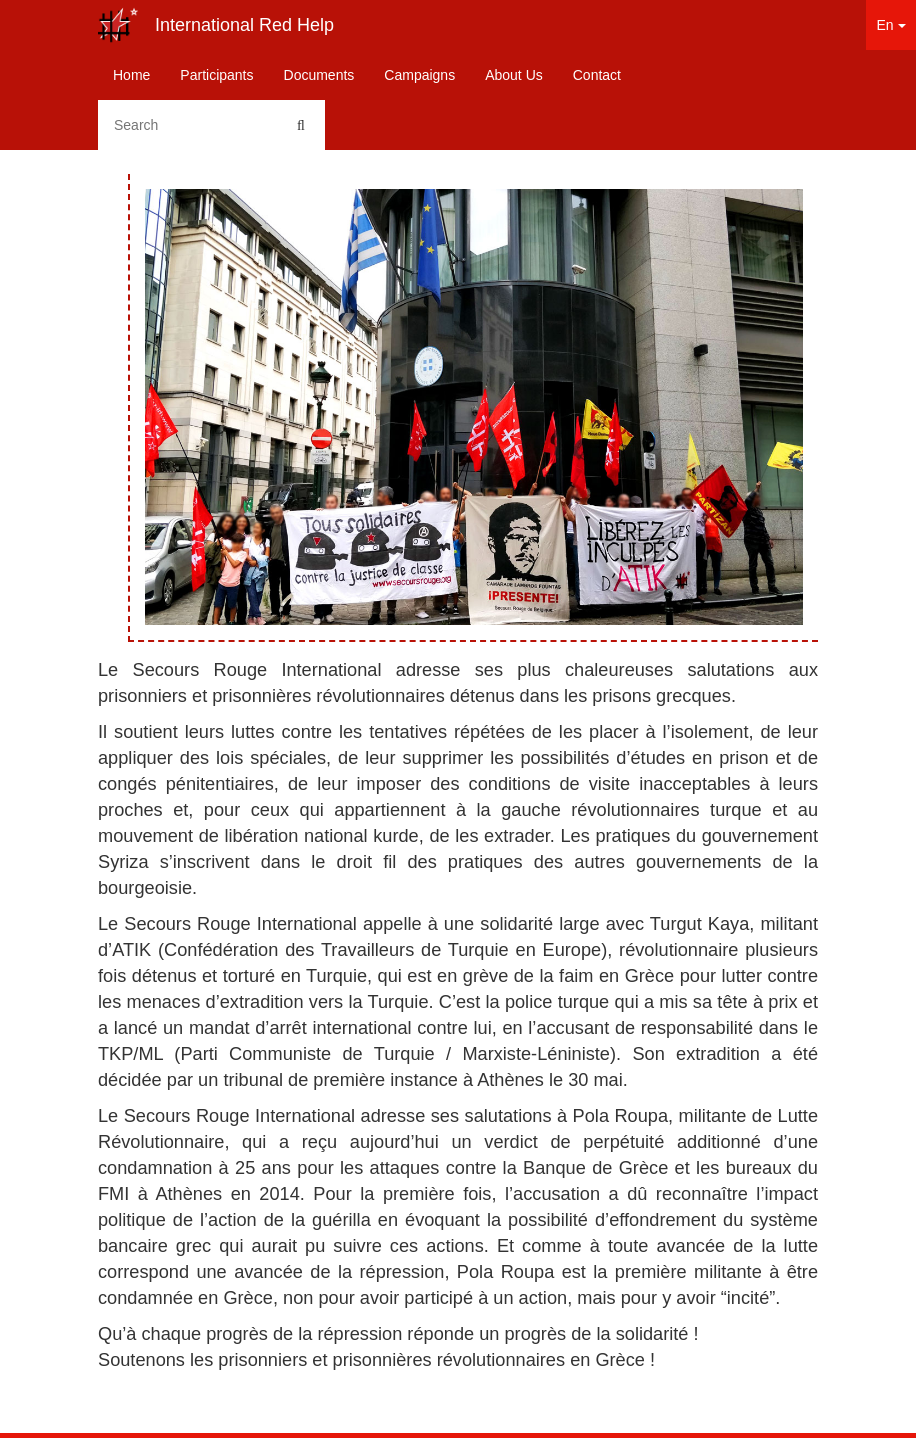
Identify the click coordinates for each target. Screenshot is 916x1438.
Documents (319, 75)
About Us (514, 75)
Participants (216, 75)
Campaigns (419, 75)
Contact (597, 75)
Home (131, 75)
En (890, 25)
